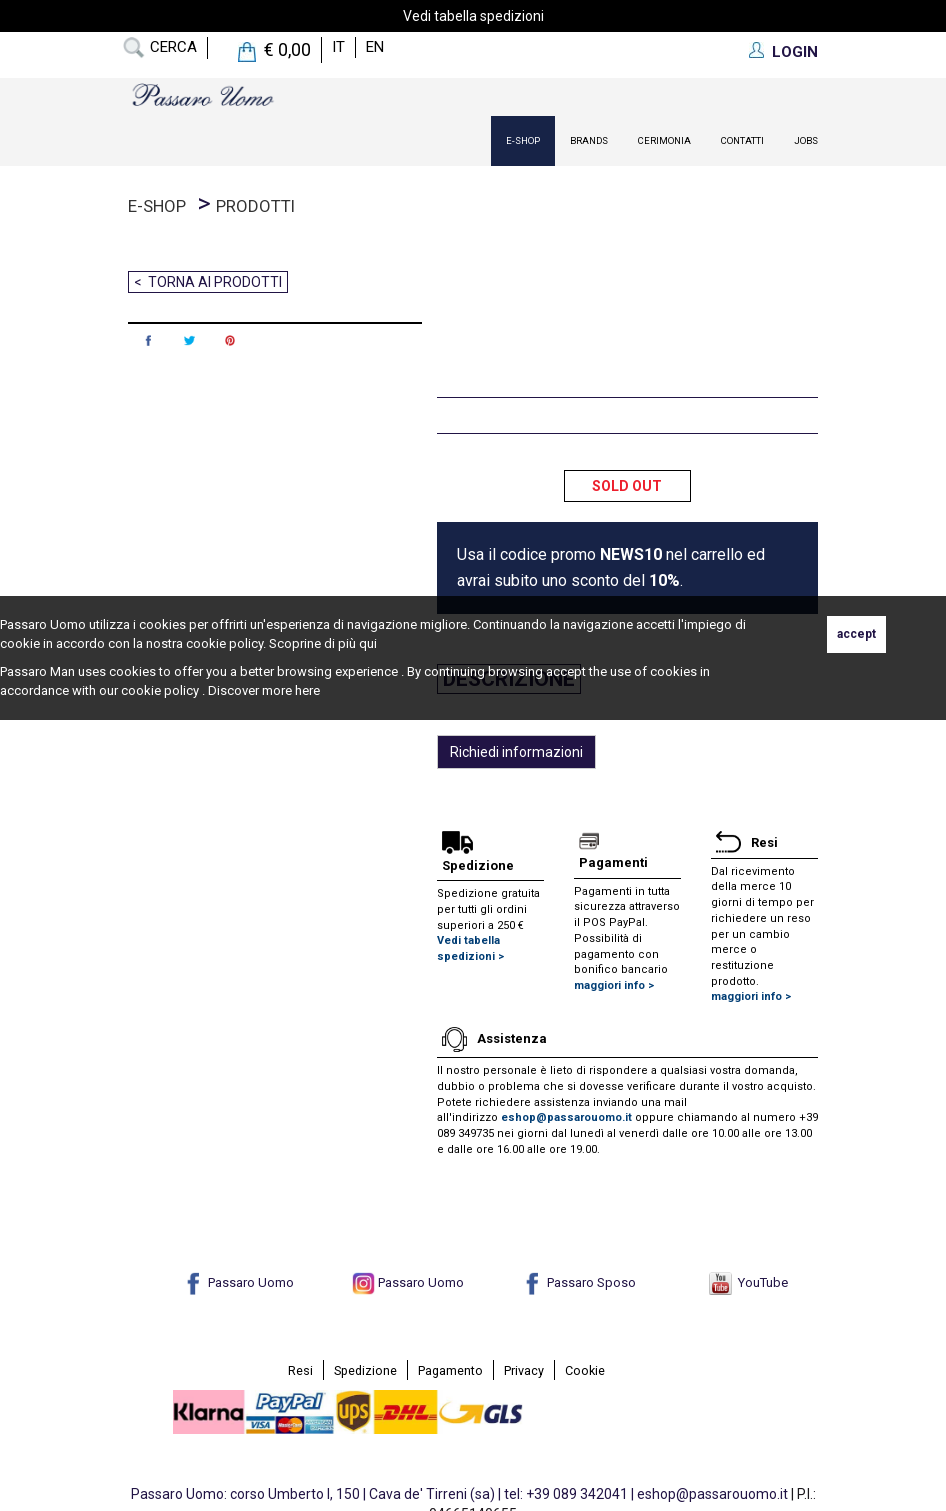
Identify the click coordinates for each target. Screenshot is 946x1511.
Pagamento (450, 1370)
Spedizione (365, 1370)
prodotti (255, 206)
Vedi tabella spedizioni (473, 16)
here (307, 690)
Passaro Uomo (238, 1282)
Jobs (806, 140)
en (375, 47)
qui (368, 643)
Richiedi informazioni (516, 752)
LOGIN (795, 52)
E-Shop (523, 140)
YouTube (748, 1282)
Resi (300, 1370)
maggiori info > (614, 985)
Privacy (524, 1370)
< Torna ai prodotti (208, 282)
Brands (589, 140)
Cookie (585, 1370)
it (338, 47)
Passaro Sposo (578, 1282)
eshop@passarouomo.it (566, 1117)
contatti (742, 140)
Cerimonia (664, 140)
